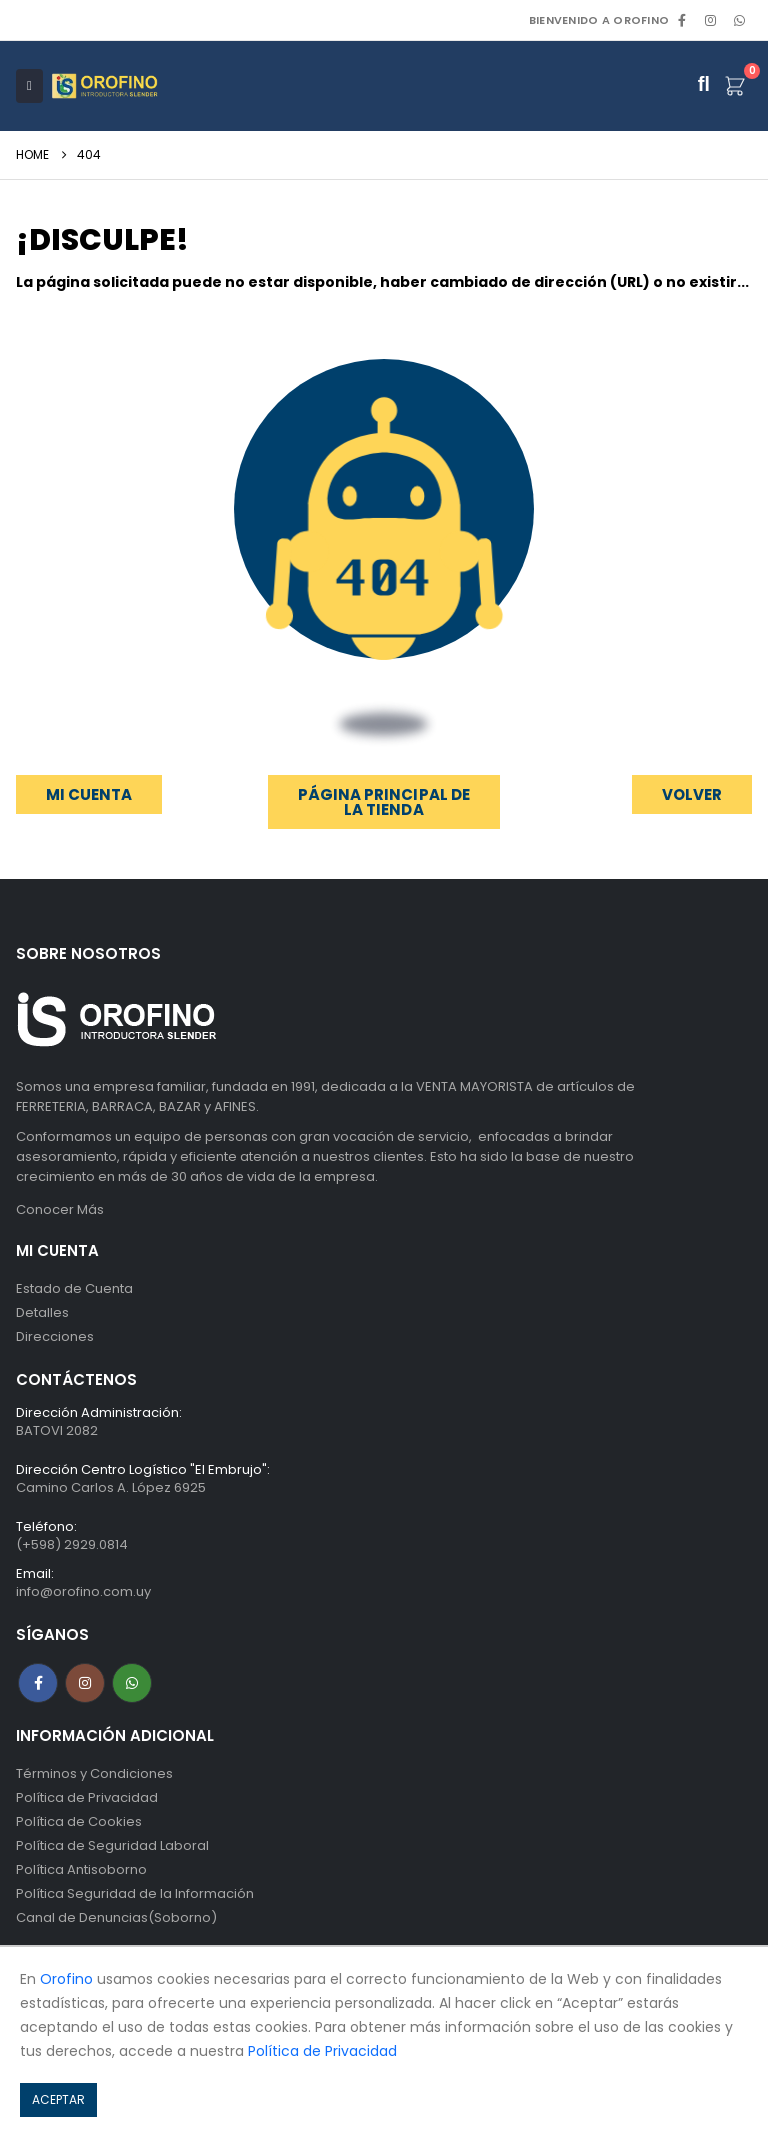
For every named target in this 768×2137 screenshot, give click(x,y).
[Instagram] (711, 20)
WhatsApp (739, 20)
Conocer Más (60, 1209)
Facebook (38, 1683)
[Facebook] (682, 20)
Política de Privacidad (87, 1797)
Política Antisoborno (81, 1869)
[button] (692, 794)
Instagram (85, 1683)
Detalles (42, 1312)
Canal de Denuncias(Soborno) (116, 1917)
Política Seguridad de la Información (135, 1893)
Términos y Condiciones (94, 1773)
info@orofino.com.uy (83, 1591)
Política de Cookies (79, 1821)
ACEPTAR (58, 2099)
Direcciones (55, 1336)
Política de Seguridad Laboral (112, 1845)
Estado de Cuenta (74, 1288)
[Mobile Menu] (29, 86)
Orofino (66, 1979)
